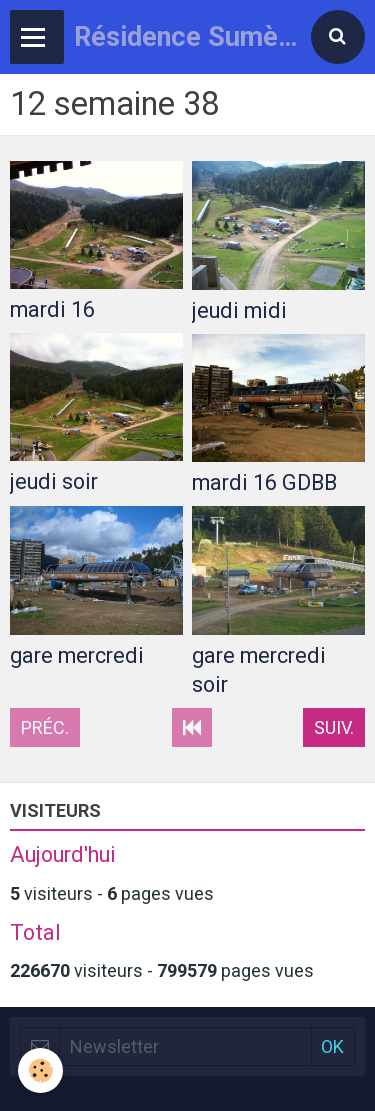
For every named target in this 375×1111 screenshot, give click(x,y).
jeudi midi (239, 310)
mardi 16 (52, 309)
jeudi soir (54, 481)
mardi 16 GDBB (264, 482)
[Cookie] (40, 1070)
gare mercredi (77, 655)
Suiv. (334, 727)
